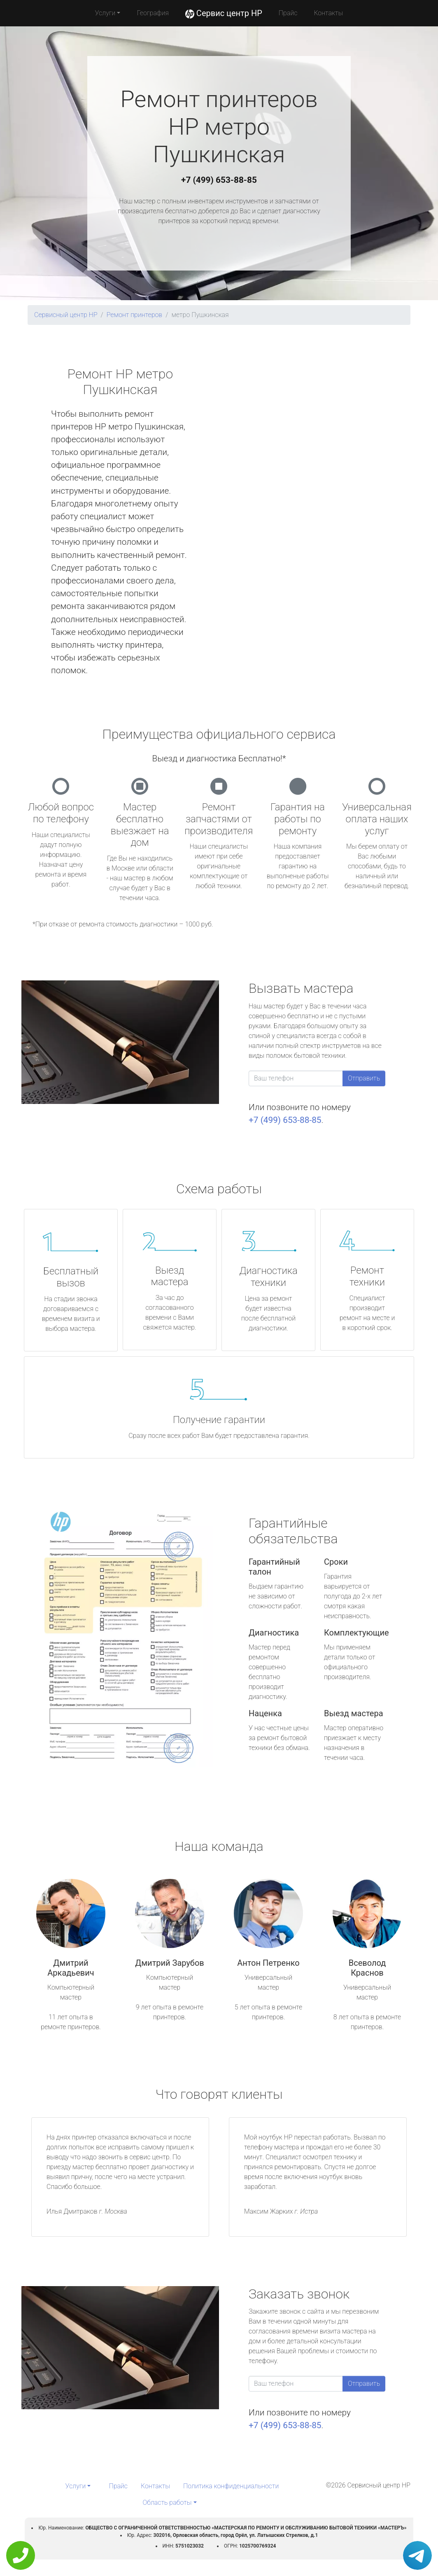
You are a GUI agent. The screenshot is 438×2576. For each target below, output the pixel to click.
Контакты (328, 13)
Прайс (288, 13)
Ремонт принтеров (134, 315)
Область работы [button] (166, 2502)
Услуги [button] (105, 13)
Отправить (364, 1078)
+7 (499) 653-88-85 (219, 180)
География (152, 13)
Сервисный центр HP (66, 315)
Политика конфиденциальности (231, 2486)
